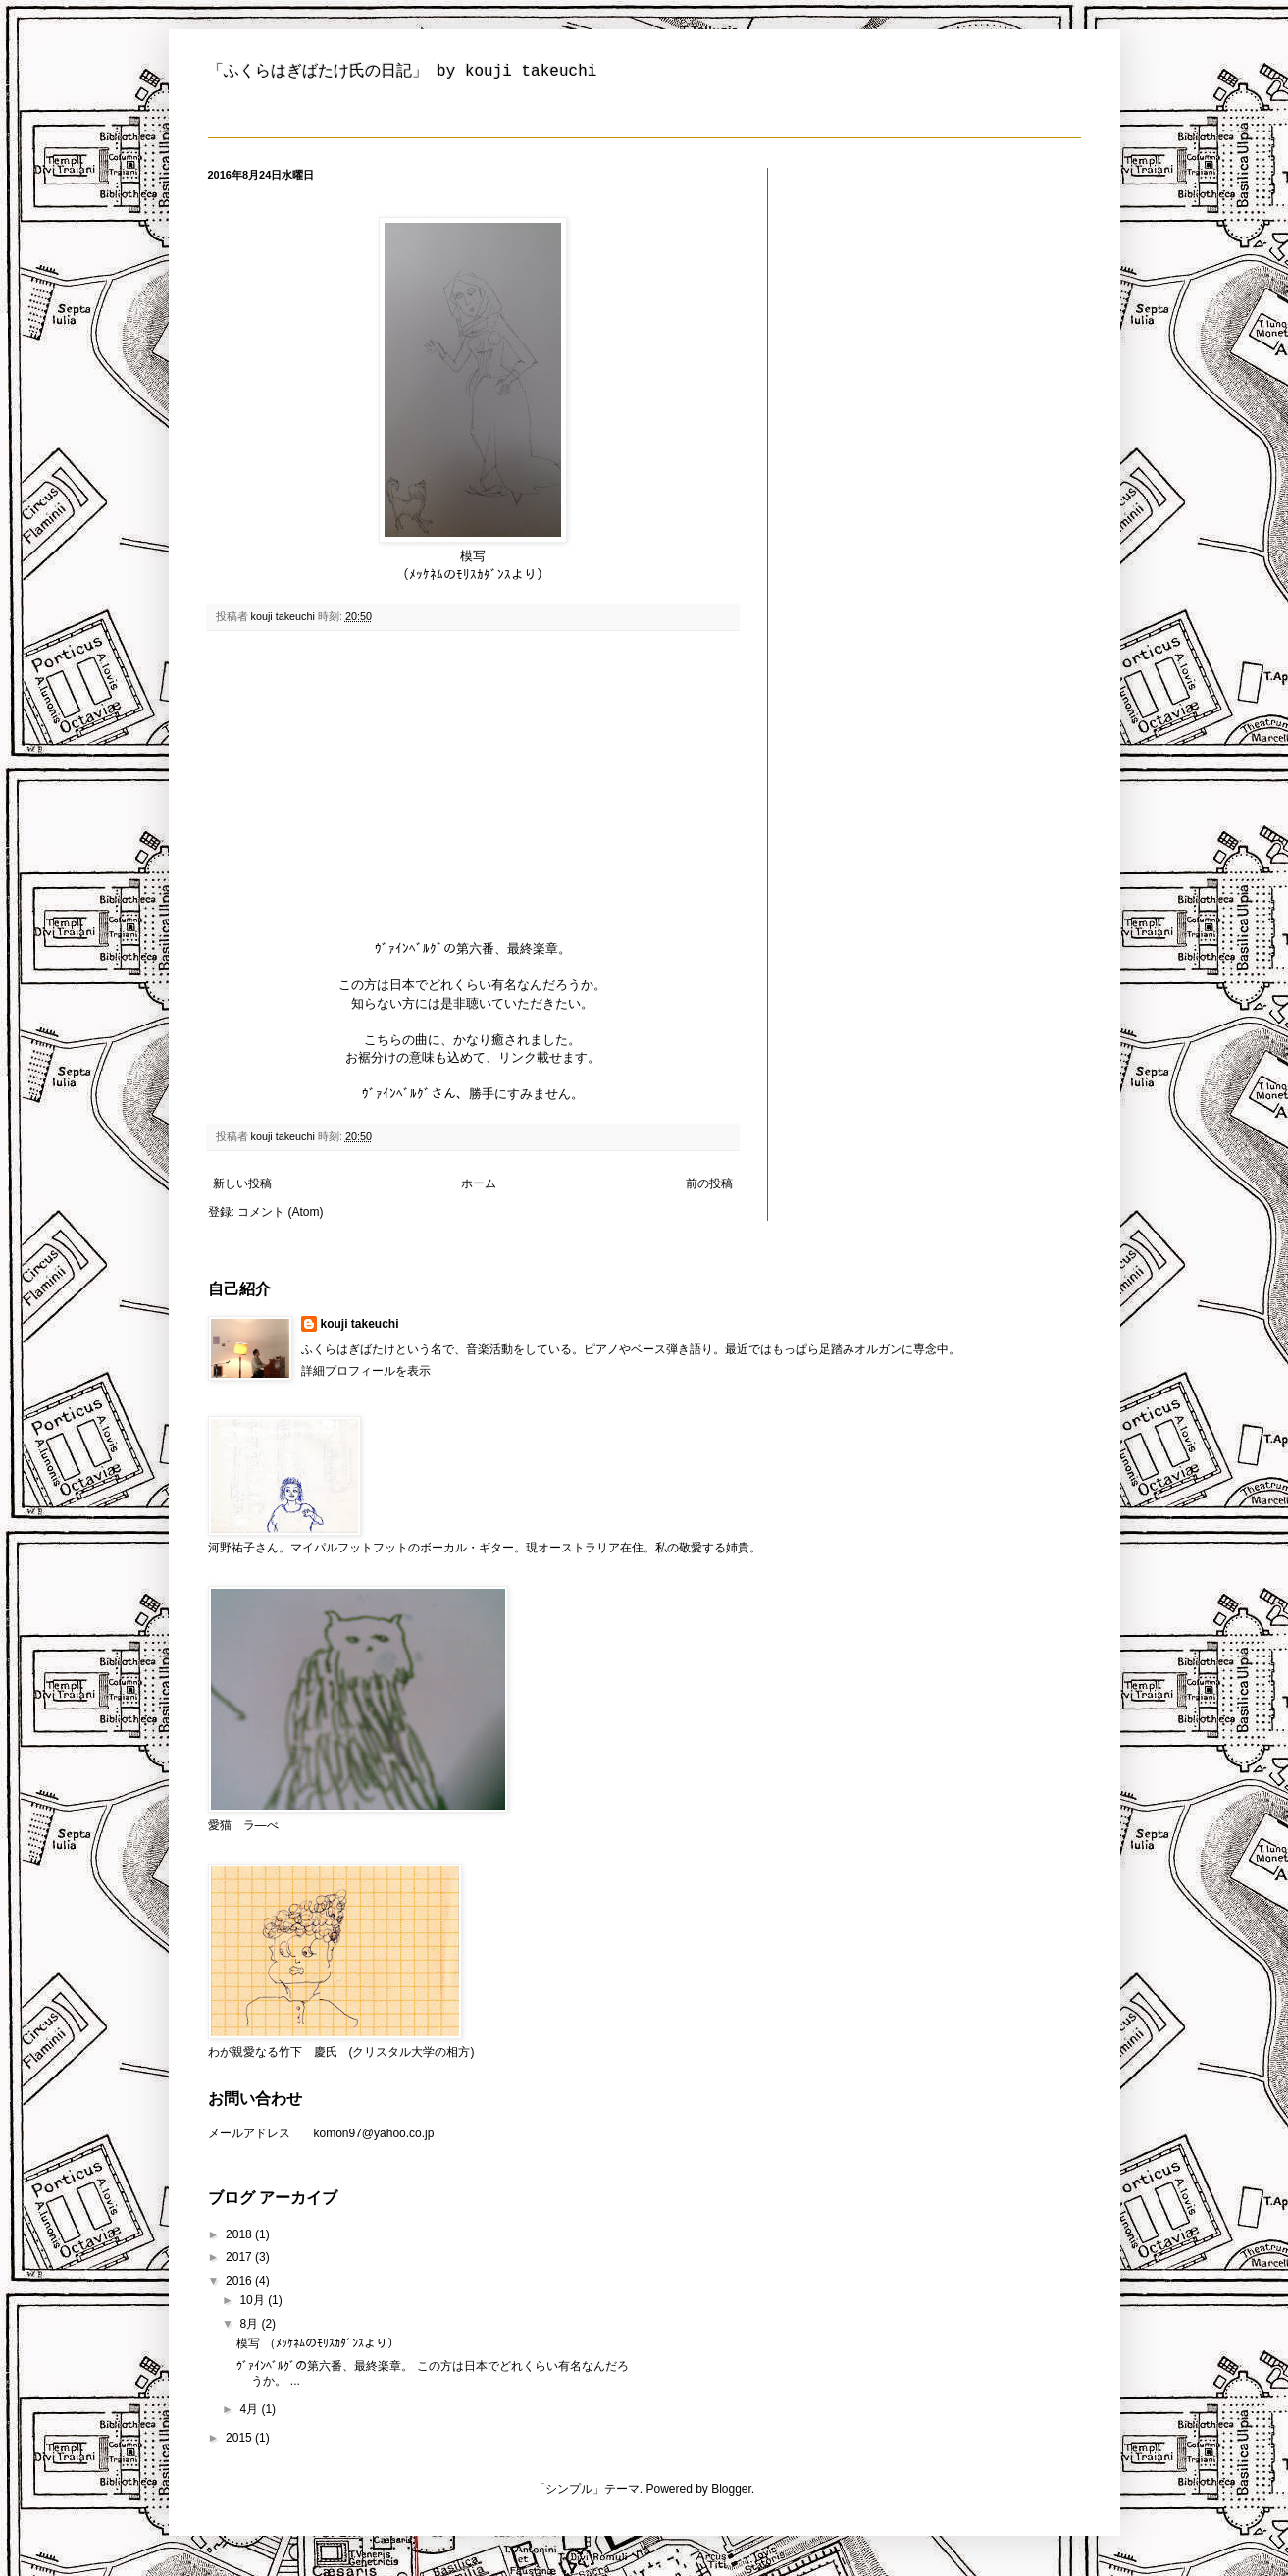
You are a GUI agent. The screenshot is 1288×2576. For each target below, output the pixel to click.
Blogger (731, 2489)
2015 (240, 2438)
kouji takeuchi (360, 1324)
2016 (240, 2280)
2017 (240, 2257)
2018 (240, 2234)
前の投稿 (709, 1183)
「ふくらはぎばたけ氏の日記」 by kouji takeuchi (402, 71)
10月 (253, 2300)
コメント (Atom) (280, 1212)
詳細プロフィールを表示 (366, 1371)
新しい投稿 (242, 1183)
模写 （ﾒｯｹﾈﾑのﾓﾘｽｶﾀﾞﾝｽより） (317, 2343)
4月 (250, 2409)
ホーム (478, 1183)
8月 (250, 2324)
